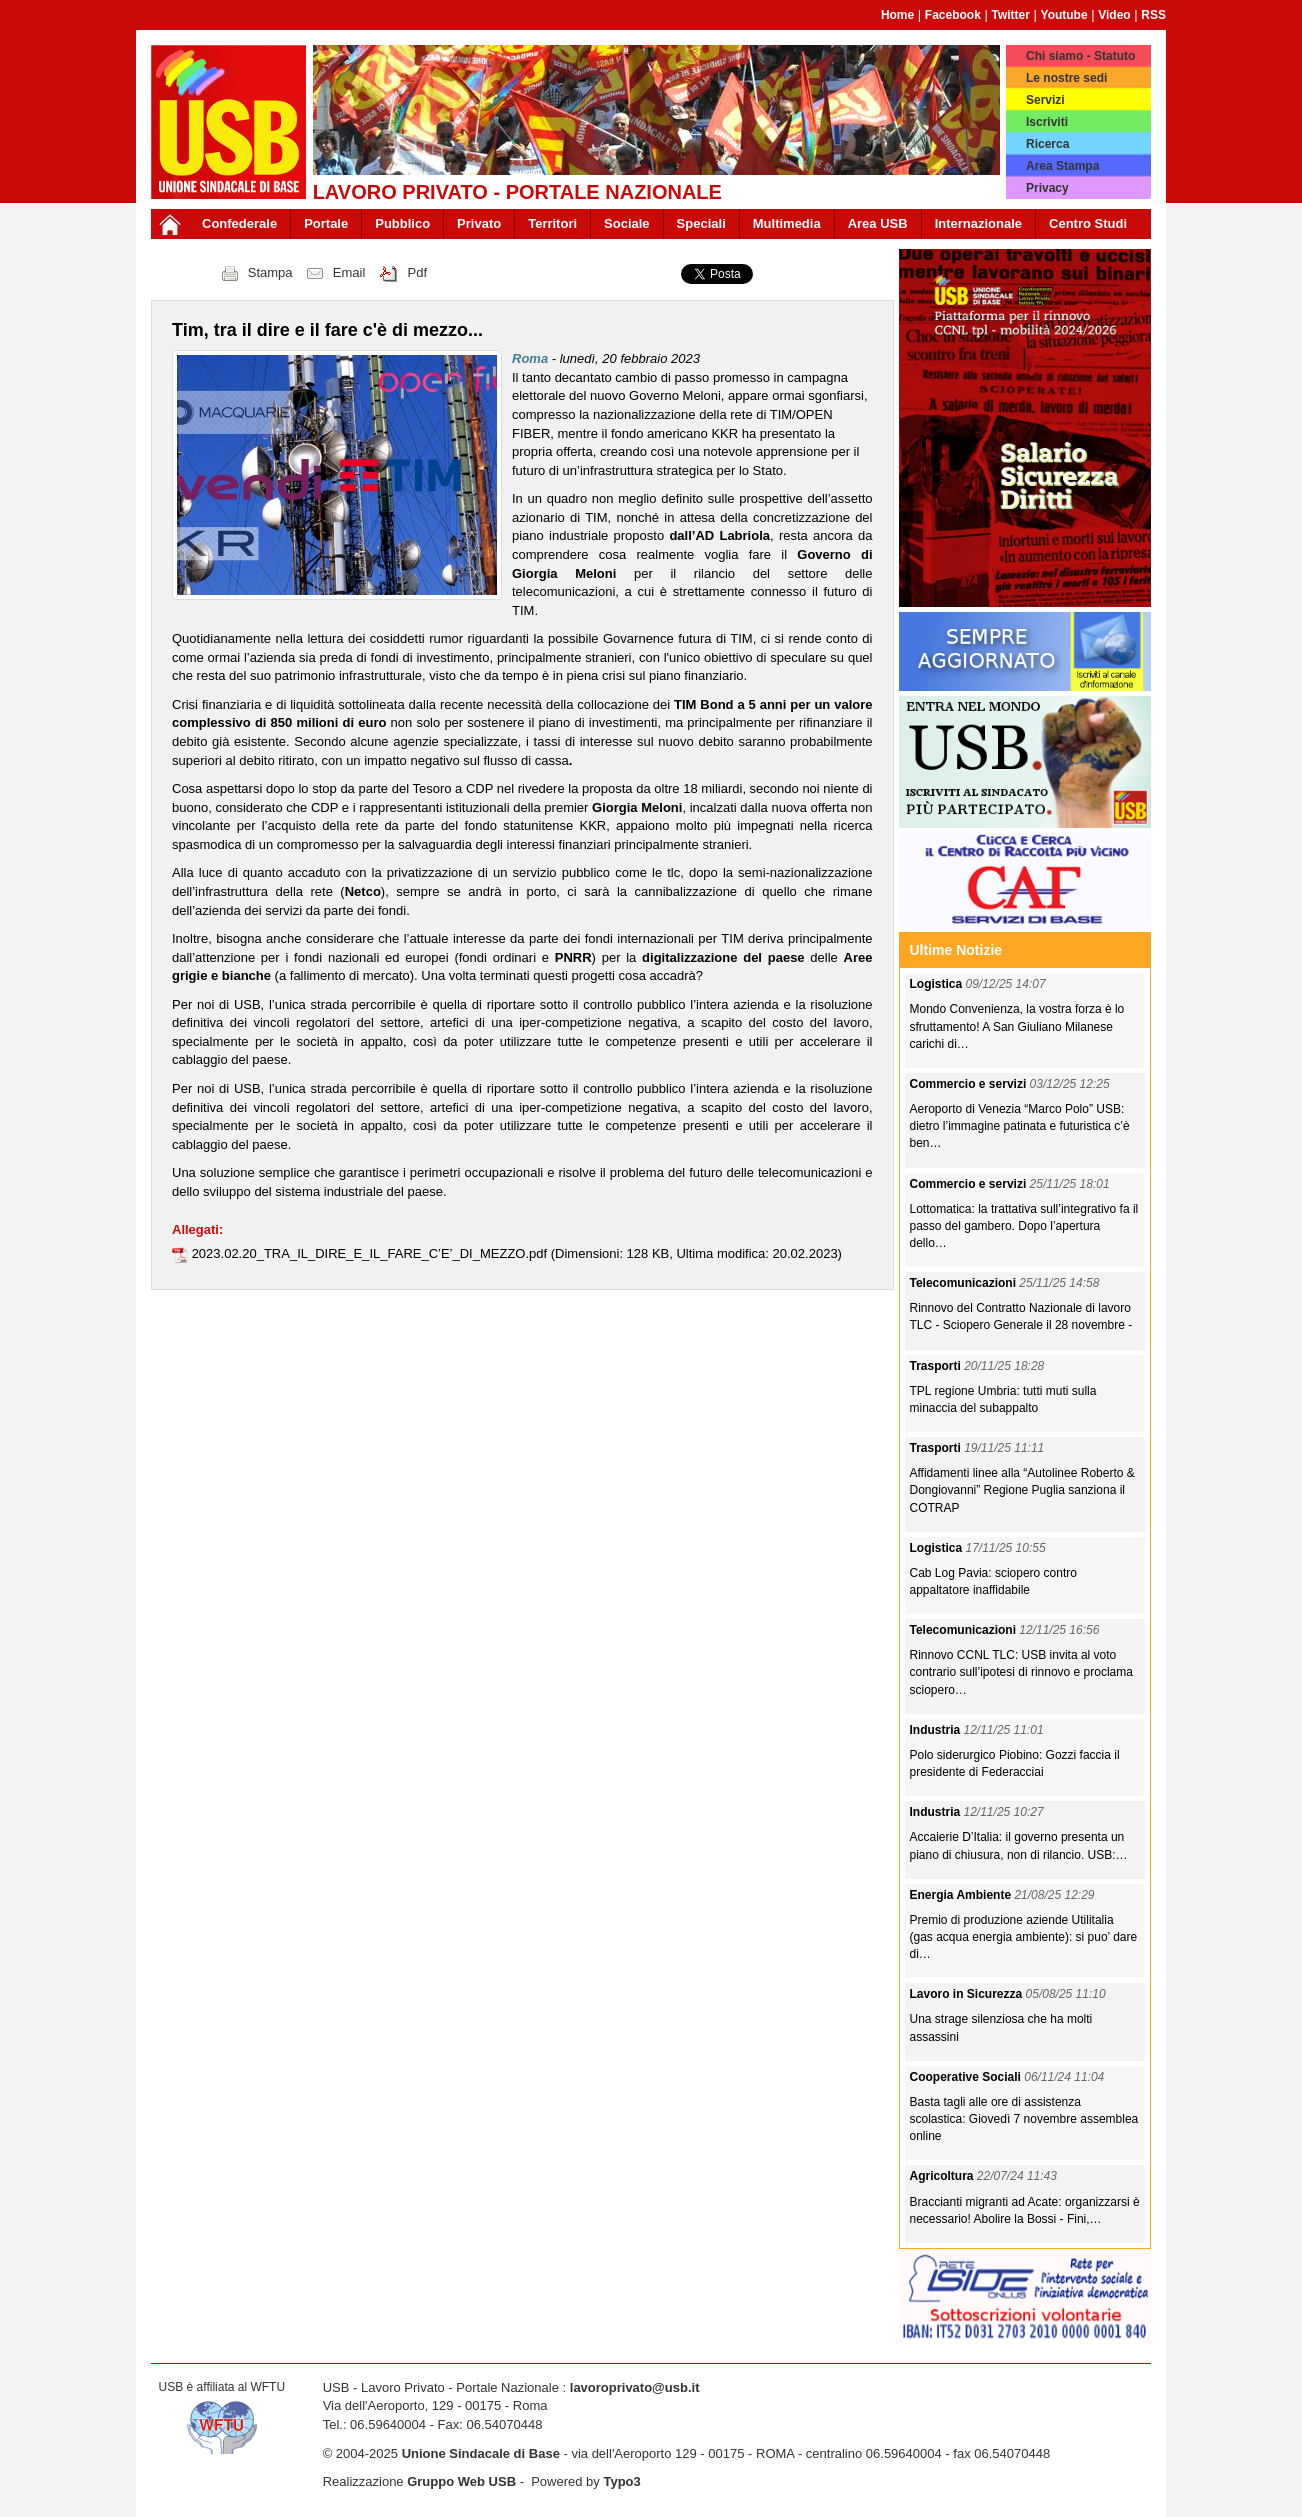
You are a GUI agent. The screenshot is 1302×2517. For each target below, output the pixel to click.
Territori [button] (552, 223)
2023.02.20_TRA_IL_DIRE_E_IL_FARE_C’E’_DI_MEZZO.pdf (371, 1253)
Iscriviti (1047, 122)
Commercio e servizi (970, 1084)
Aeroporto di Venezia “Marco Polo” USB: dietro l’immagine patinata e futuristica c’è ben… (1020, 1126)
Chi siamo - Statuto (1080, 56)
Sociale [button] (627, 223)
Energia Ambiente (962, 1895)
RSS (1153, 15)
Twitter (1010, 15)
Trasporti (937, 1366)
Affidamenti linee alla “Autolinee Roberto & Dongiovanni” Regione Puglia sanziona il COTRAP (1022, 1490)
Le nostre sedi (1066, 78)
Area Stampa (1062, 166)
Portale (326, 223)
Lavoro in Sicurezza (968, 1994)
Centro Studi (1088, 223)
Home (897, 15)
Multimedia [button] (787, 223)
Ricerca (1047, 144)
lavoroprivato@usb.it (635, 2387)
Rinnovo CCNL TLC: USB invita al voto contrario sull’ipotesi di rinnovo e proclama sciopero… (1021, 1672)
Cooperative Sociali (967, 2077)
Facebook (953, 15)
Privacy (1047, 188)
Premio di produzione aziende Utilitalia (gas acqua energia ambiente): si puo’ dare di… (1024, 1937)
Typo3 (621, 2481)
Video (1114, 15)
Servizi (1045, 100)
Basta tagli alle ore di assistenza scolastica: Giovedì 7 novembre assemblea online (1024, 2119)
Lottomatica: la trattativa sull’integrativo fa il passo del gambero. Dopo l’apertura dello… (1024, 1226)
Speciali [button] (701, 223)
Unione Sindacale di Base (481, 2453)
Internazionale (978, 223)
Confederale (239, 223)
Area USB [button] (878, 223)
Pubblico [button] (402, 223)
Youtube (1064, 15)
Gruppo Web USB (461, 2481)
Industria (937, 1730)
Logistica (938, 984)
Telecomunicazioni (965, 1283)
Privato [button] (479, 223)
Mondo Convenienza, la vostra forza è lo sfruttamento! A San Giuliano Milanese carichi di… (1017, 1026)
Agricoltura (943, 2176)
